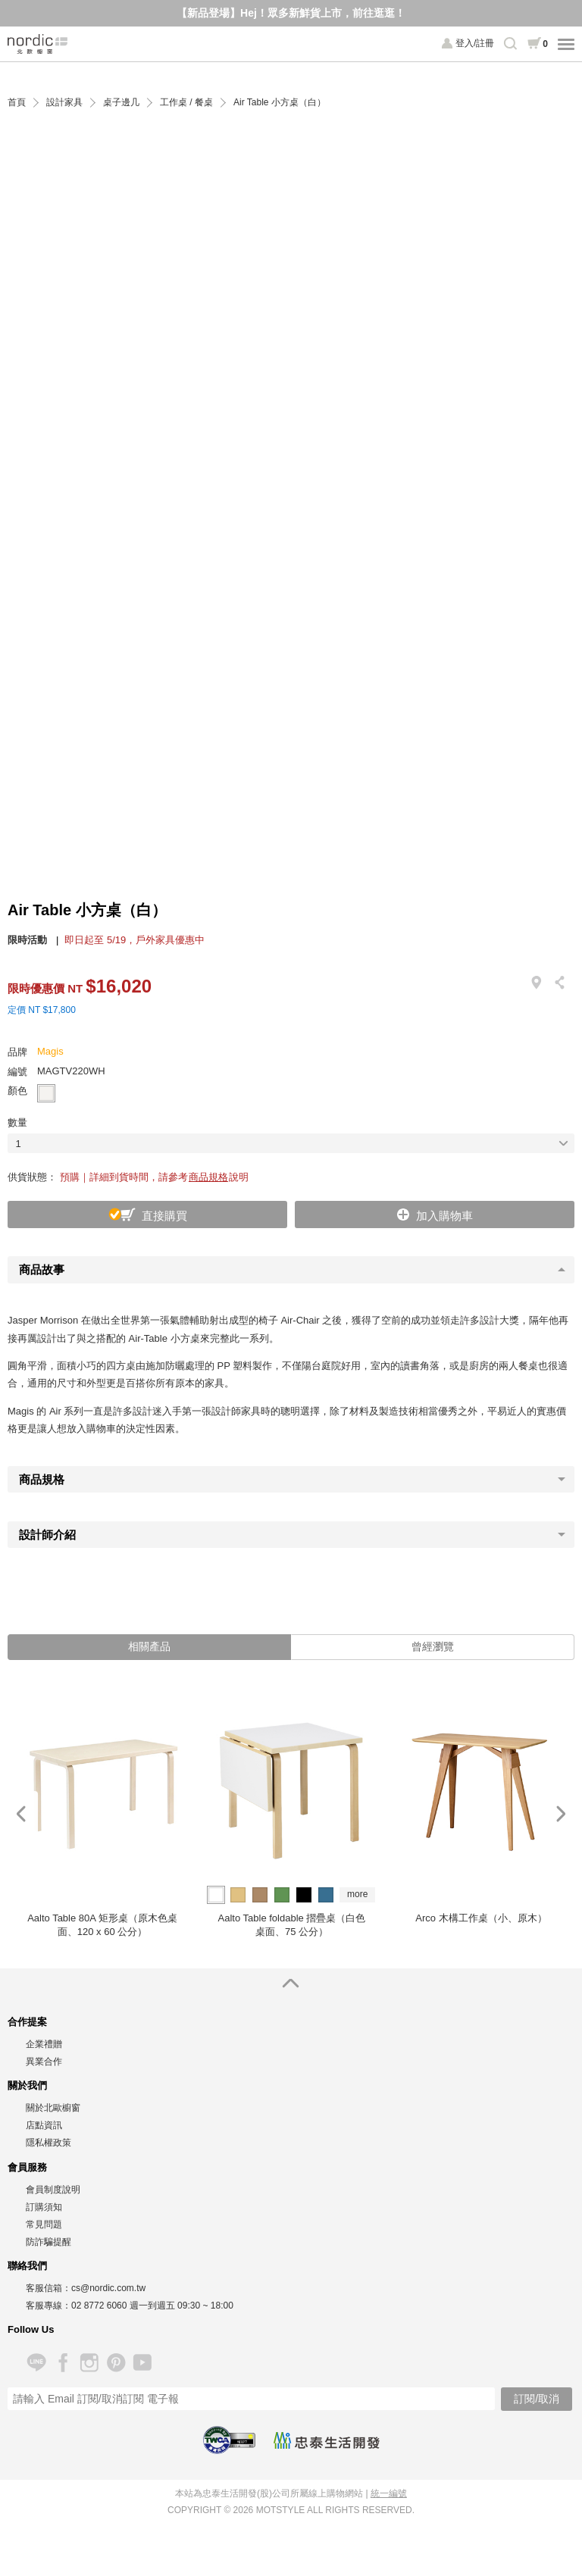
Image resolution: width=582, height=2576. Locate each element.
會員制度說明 (53, 2189)
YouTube (142, 2362)
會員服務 (27, 2167)
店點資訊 (44, 2125)
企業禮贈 (44, 2044)
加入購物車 (444, 1215)
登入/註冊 (474, 43)
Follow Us (31, 2329)
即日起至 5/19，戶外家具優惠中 (134, 940)
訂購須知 (44, 2207)
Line (36, 2362)
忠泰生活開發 (327, 2440)
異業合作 (44, 2061)
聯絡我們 (27, 2265)
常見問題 (44, 2224)
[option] (102, 1814)
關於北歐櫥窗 (53, 2107)
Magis (50, 1051)
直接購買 (164, 1215)
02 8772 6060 (99, 2305)
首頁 (17, 103)
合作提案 (27, 2021)
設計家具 (64, 103)
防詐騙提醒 (48, 2242)
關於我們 (27, 2085)
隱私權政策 (48, 2142)
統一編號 (389, 2493)
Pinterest (115, 2362)
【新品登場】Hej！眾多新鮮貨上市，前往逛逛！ (291, 13)
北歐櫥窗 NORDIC (38, 44)
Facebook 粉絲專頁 (62, 2362)
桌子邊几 (121, 103)
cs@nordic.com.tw (108, 2288)
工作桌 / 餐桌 (186, 103)
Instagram (89, 2362)
